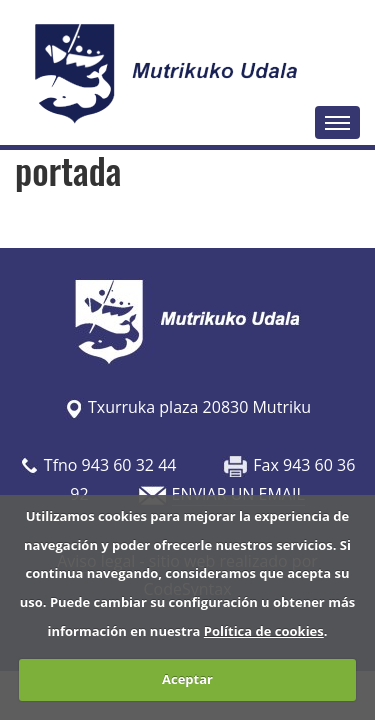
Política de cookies (264, 631)
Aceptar (187, 679)
